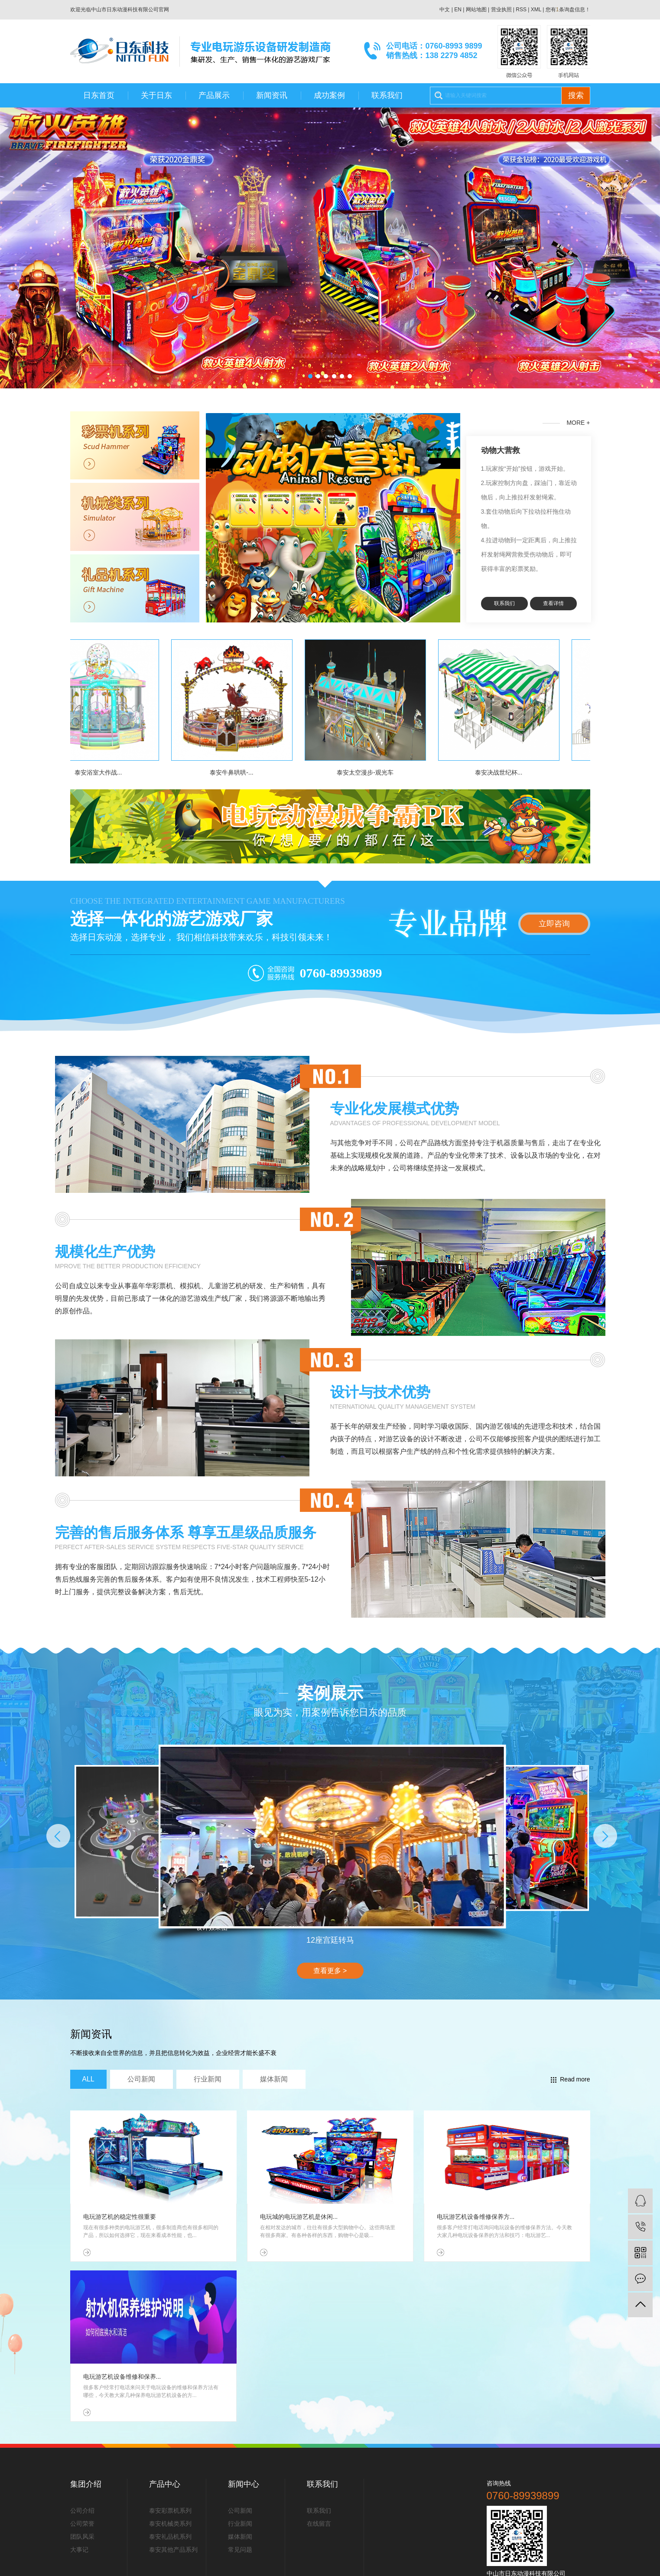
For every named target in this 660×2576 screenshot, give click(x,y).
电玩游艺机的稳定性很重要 (119, 2216)
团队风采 (82, 2536)
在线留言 (319, 2523)
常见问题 (240, 2549)
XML (536, 10)
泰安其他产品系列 (173, 2549)
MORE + (566, 422)
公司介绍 (82, 2510)
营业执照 (501, 10)
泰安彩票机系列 (170, 2510)
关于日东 (156, 95)
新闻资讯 (271, 95)
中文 (444, 10)
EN (458, 10)
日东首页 (98, 95)
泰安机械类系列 (170, 2523)
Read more (570, 2079)
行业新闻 (240, 2523)
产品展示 (214, 95)
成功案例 (329, 95)
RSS (521, 10)
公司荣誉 (82, 2523)
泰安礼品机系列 (170, 2536)
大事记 (79, 2549)
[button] (310, 376)
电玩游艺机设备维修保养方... (476, 2216)
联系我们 (387, 95)
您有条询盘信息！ (568, 10)
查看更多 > (330, 1970)
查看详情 (553, 603)
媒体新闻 (240, 2536)
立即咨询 (554, 923)
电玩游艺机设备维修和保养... (122, 2376)
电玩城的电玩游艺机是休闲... (299, 2216)
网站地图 (476, 10)
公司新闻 (240, 2510)
